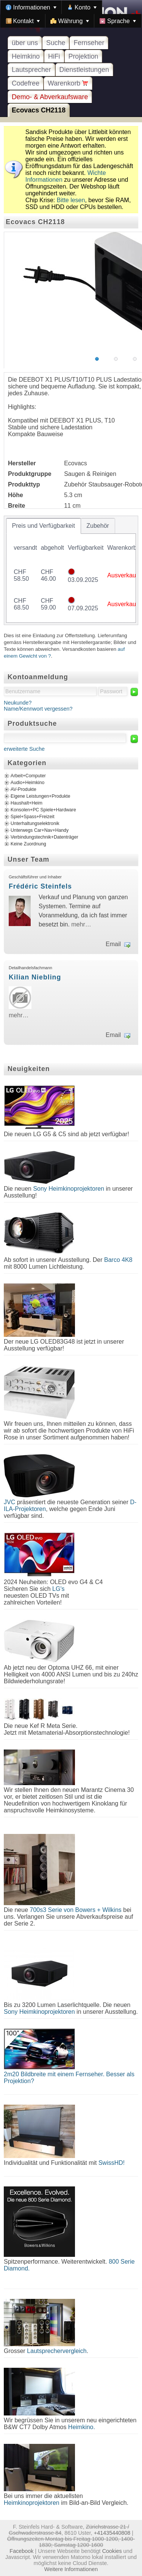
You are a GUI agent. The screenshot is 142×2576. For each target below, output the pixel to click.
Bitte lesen (71, 200)
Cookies (112, 2551)
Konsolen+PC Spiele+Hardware (43, 809)
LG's (58, 1589)
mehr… (81, 924)
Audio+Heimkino (27, 782)
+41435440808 (112, 2533)
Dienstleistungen (84, 69)
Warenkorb (68, 83)
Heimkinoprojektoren (31, 2503)
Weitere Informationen (71, 2569)
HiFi (54, 56)
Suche (55, 43)
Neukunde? (18, 703)
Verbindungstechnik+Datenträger (44, 837)
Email (113, 944)
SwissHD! (111, 2163)
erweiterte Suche (24, 749)
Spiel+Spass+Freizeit (33, 816)
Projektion (83, 56)
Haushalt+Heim (26, 803)
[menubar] (71, 14)
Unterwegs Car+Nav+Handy (40, 830)
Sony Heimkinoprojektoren (68, 1188)
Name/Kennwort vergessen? (38, 709)
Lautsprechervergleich (56, 2351)
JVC (9, 1502)
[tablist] (71, 570)
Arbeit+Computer (28, 775)
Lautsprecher (31, 69)
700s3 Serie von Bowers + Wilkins (75, 1910)
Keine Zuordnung (28, 844)
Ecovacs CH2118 (39, 110)
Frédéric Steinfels (40, 886)
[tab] (43, 526)
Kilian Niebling (35, 977)
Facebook (21, 2551)
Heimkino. (81, 2427)
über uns (25, 43)
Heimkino (26, 56)
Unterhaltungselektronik (35, 823)
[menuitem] (31, 7)
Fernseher (88, 43)
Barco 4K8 (118, 1260)
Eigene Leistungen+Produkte (40, 796)
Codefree (25, 83)
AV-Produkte (23, 789)
